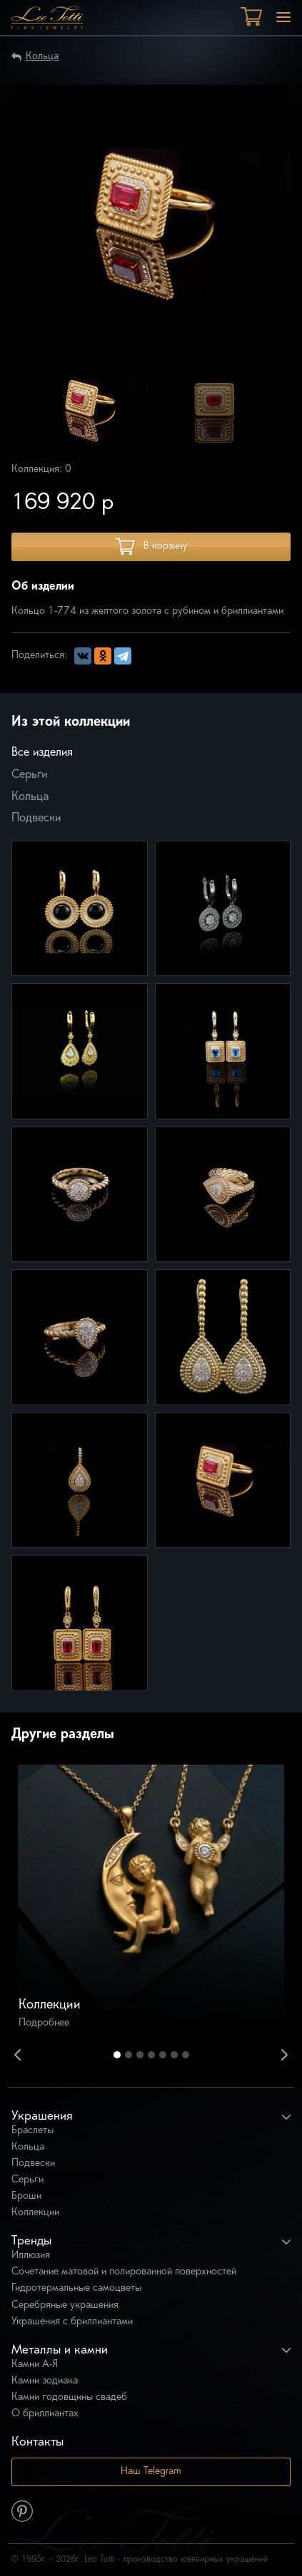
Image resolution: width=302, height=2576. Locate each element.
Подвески (36, 818)
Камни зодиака (44, 2381)
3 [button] (140, 2054)
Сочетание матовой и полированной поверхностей (123, 2272)
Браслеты (32, 2130)
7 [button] (185, 2054)
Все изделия (42, 753)
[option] (88, 410)
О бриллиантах (45, 2413)
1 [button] (117, 2054)
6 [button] (174, 2054)
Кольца (42, 56)
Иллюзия (30, 2255)
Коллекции (35, 2212)
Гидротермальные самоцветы (76, 2288)
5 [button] (162, 2054)
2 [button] (128, 2054)
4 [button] (151, 2054)
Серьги (29, 775)
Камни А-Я (34, 2364)
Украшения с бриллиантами (72, 2321)
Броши (26, 2196)
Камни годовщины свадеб (69, 2397)
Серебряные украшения (65, 2305)
